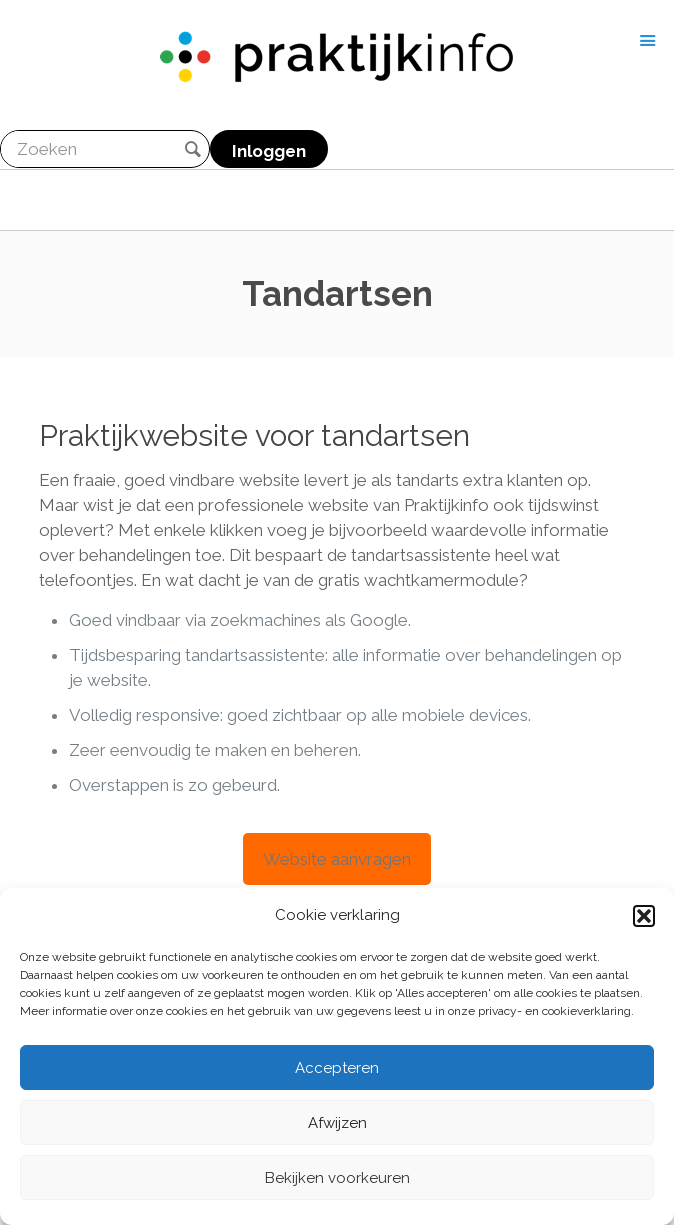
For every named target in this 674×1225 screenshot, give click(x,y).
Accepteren (337, 1068)
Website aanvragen (337, 859)
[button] (644, 916)
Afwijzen (337, 1123)
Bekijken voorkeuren (337, 1178)
